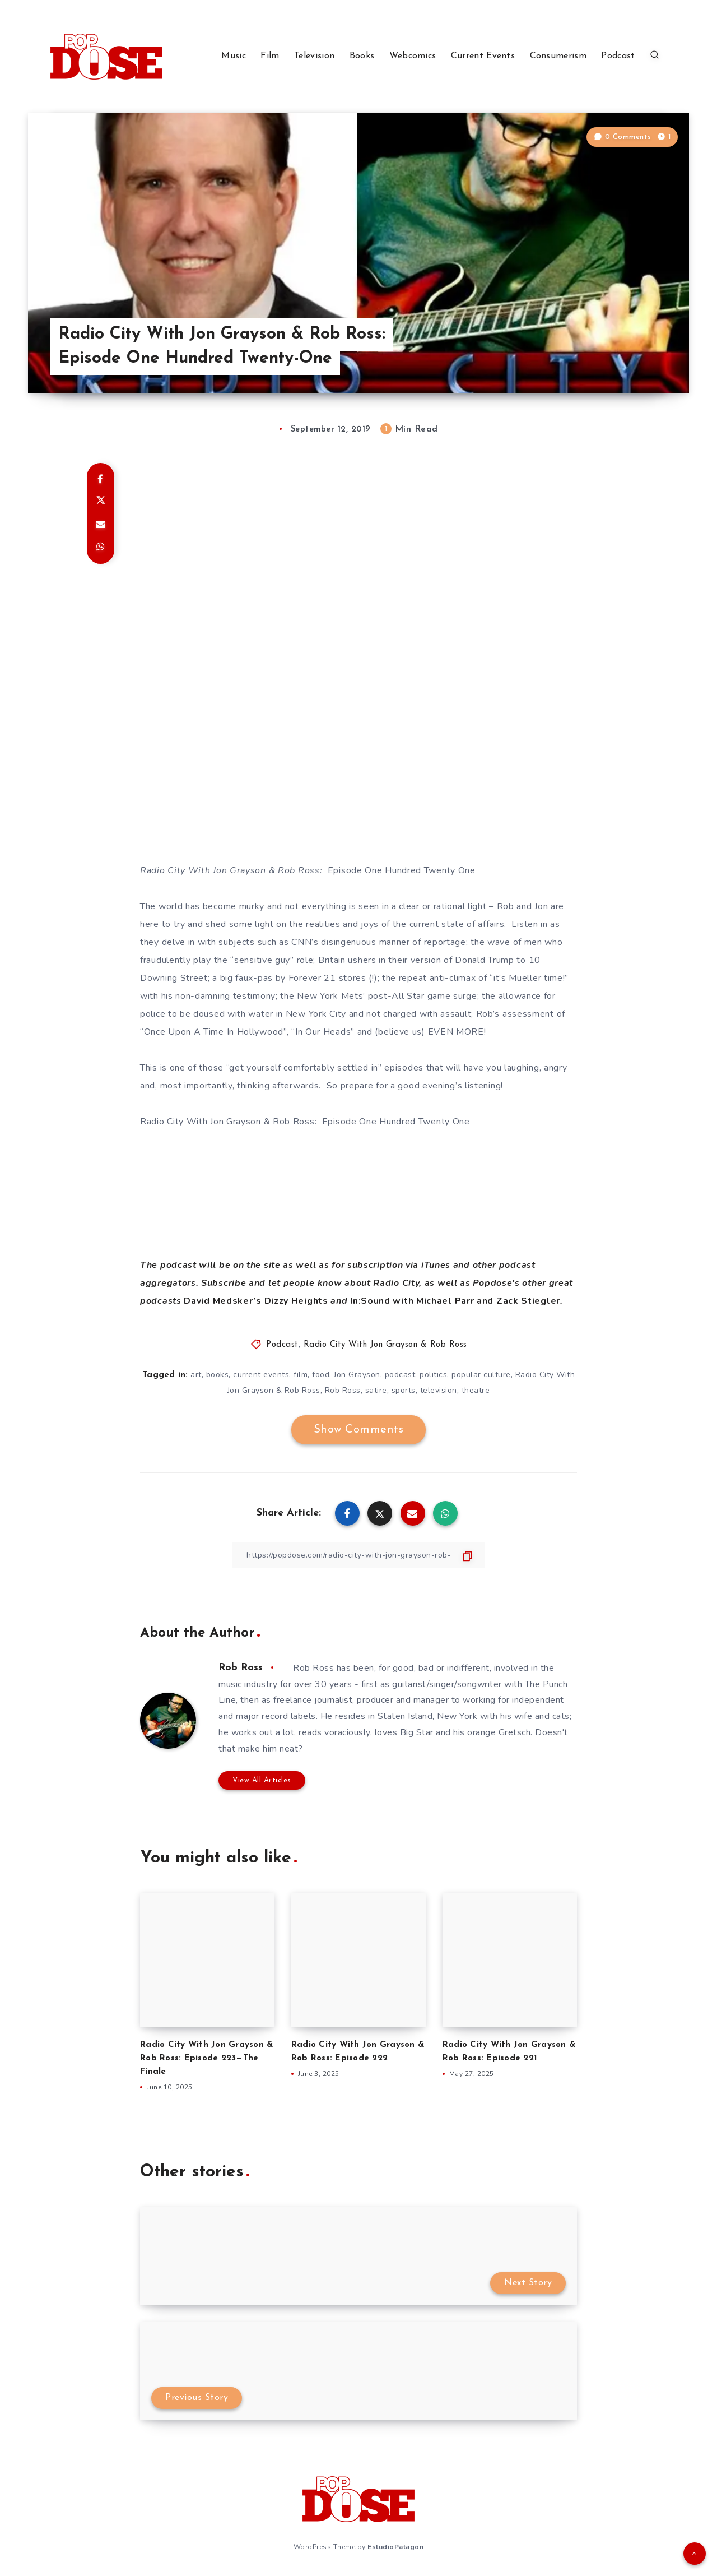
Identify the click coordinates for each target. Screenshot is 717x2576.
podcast (400, 1374)
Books (362, 56)
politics (433, 1374)
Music (233, 56)
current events (261, 1374)
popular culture (481, 1374)
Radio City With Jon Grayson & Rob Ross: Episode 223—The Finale (206, 2058)
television (438, 1390)
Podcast (618, 56)
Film (269, 56)
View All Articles (261, 1780)
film (301, 1374)
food (320, 1374)
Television (314, 56)
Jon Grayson (357, 1374)
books (217, 1374)
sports (404, 1390)
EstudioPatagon (395, 2546)
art (196, 1374)
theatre (476, 1390)
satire (376, 1390)
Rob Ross (343, 1390)
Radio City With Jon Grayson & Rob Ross (385, 1345)
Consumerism (558, 56)
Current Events (483, 56)
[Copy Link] (358, 1555)
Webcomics (412, 56)
